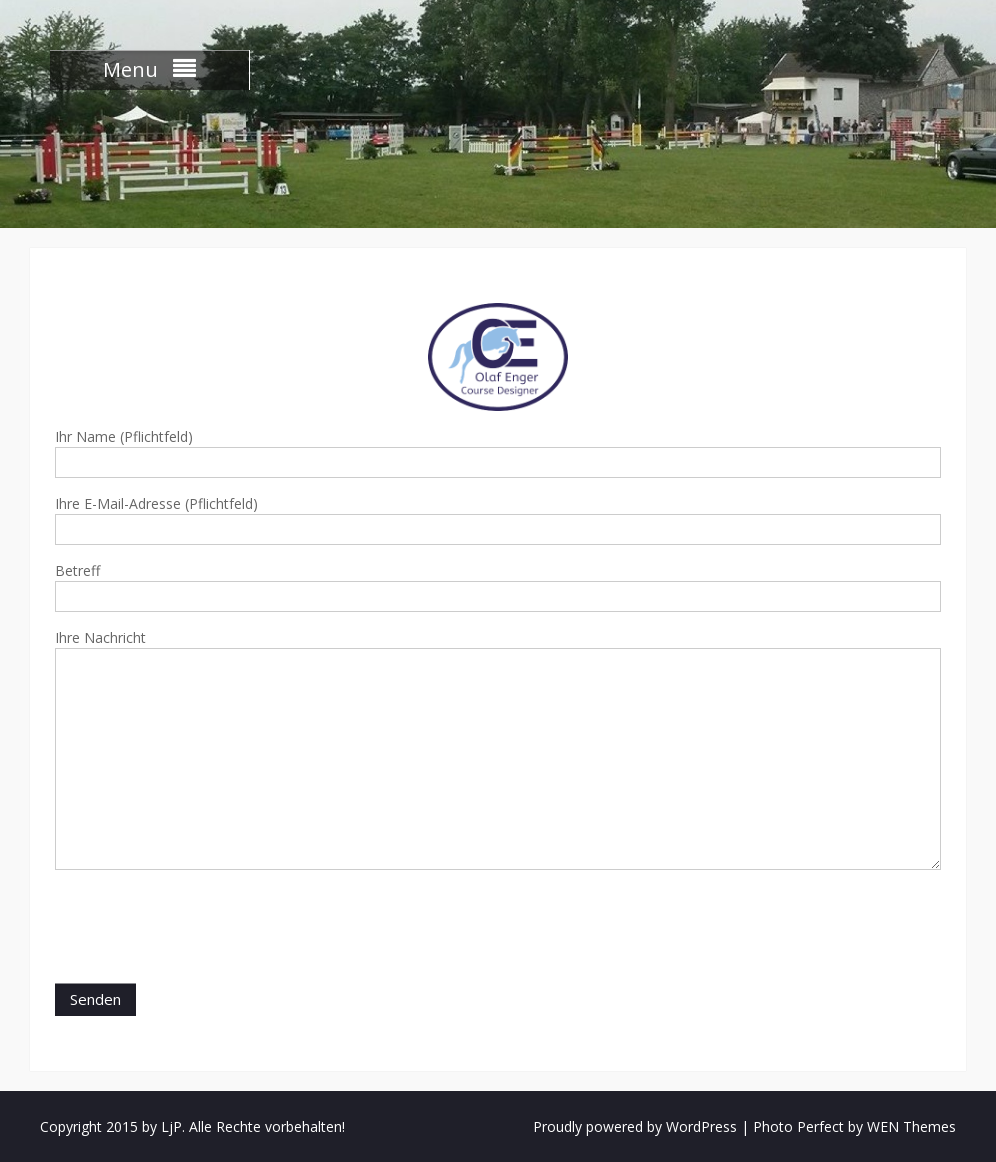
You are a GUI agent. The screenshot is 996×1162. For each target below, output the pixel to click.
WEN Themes (911, 1126)
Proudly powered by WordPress (635, 1126)
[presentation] (207, 929)
